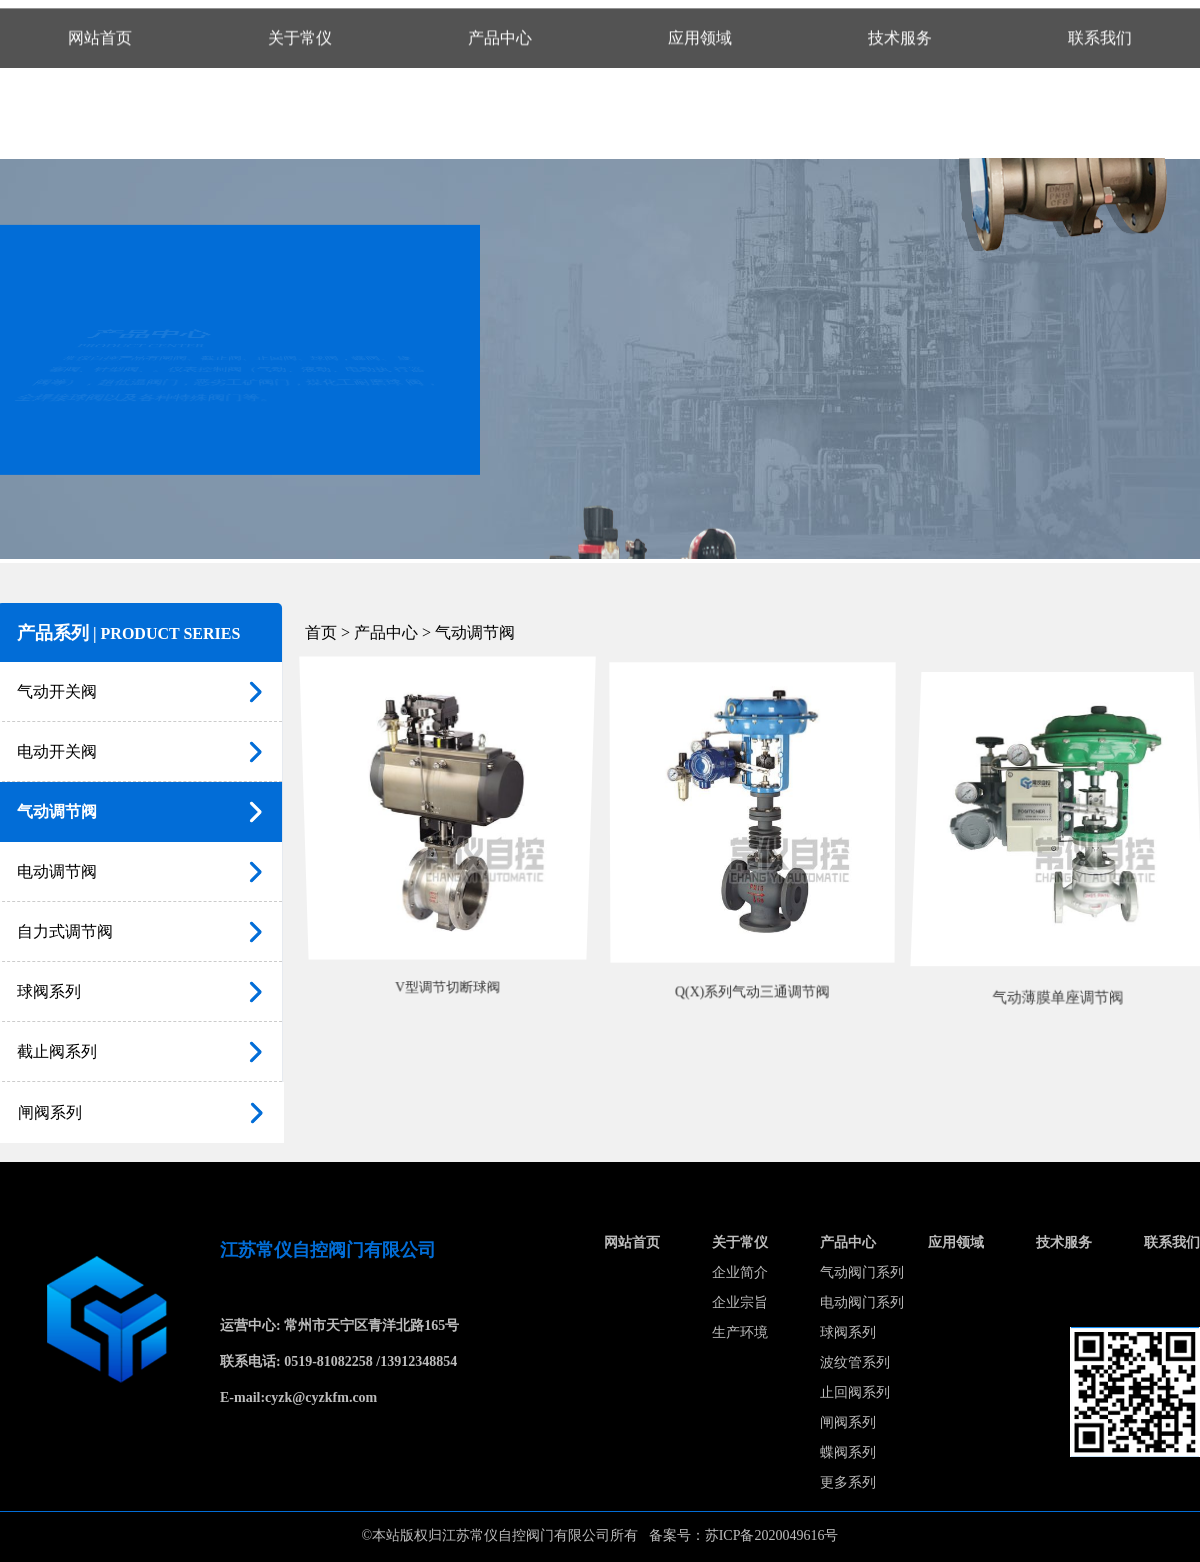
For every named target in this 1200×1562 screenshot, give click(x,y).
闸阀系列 (848, 1422)
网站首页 (632, 1242)
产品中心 (848, 1242)
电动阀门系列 (862, 1302)
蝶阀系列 (848, 1452)
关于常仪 (740, 1242)
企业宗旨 (740, 1302)
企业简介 (740, 1272)
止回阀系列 (855, 1392)
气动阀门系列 (862, 1272)
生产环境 (740, 1332)
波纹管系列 (855, 1362)
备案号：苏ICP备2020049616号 (744, 1535)
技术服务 (1064, 1242)
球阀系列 (848, 1332)
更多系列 (848, 1482)
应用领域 (956, 1242)
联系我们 (1172, 1242)
